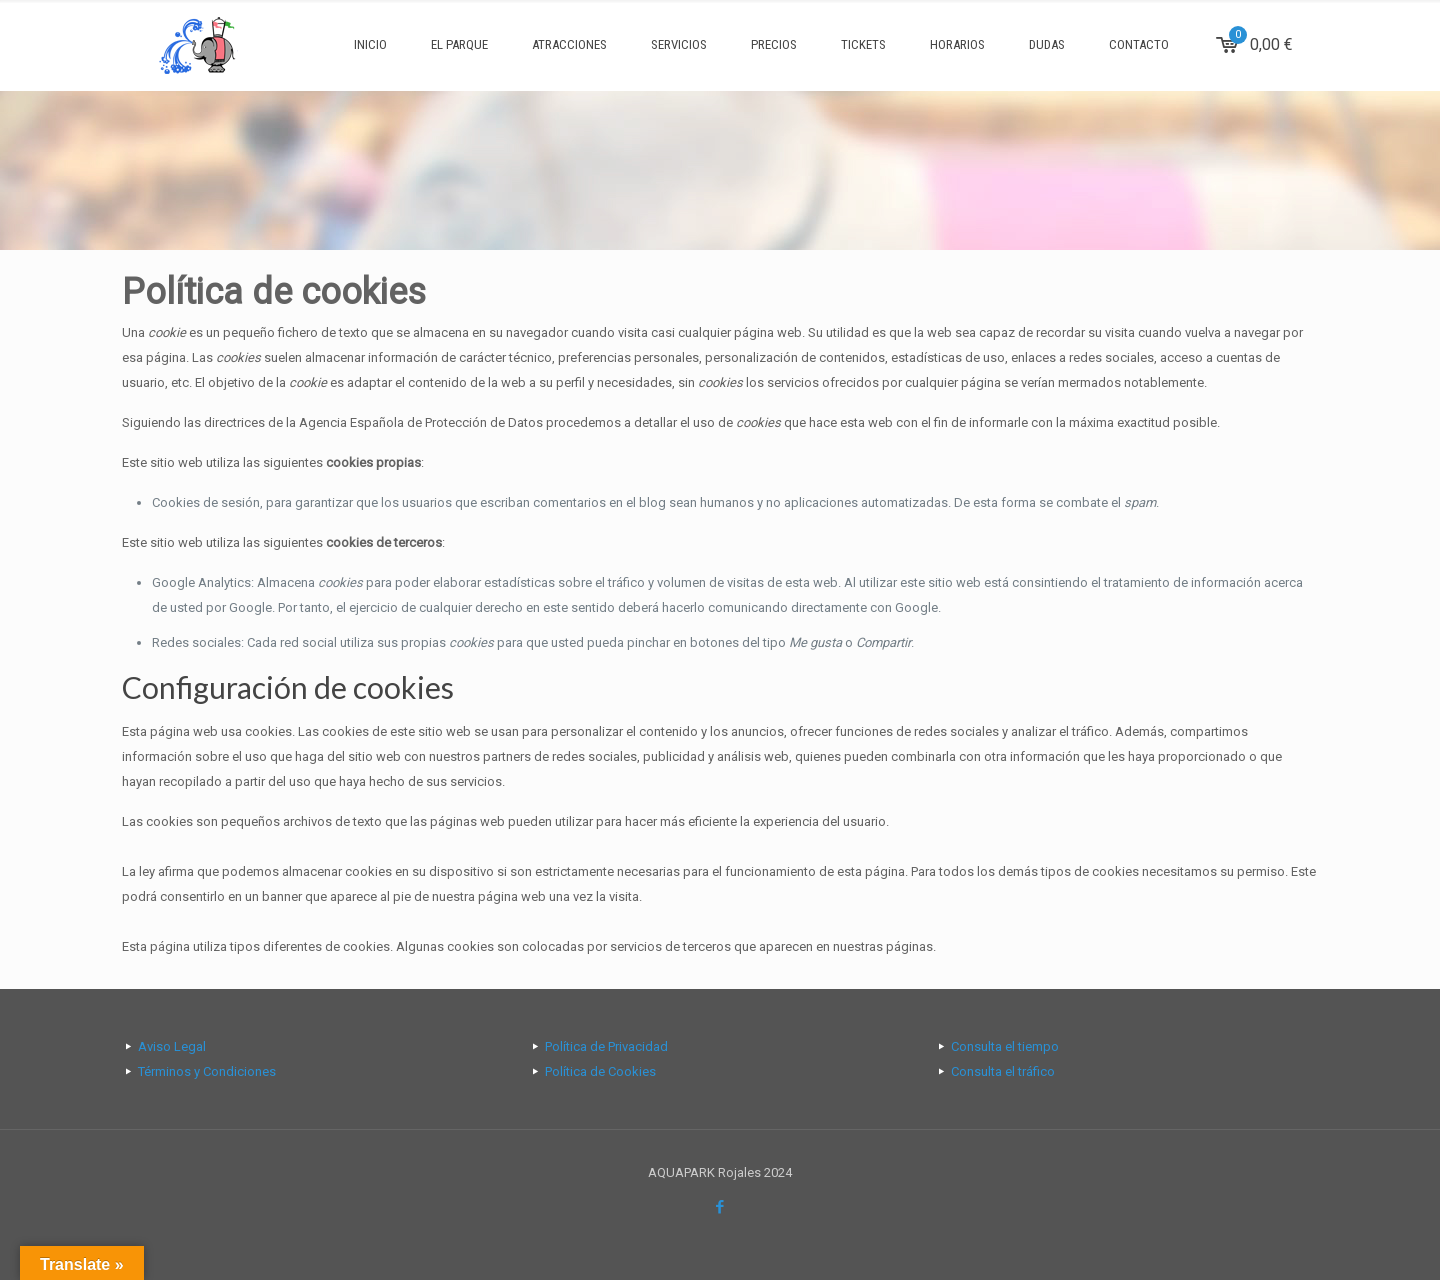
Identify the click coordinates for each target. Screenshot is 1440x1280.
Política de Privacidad (606, 1046)
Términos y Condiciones (207, 1071)
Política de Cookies (600, 1071)
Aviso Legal (172, 1046)
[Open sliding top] (720, 22)
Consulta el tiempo (1005, 1046)
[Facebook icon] (720, 1207)
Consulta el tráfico (1003, 1071)
